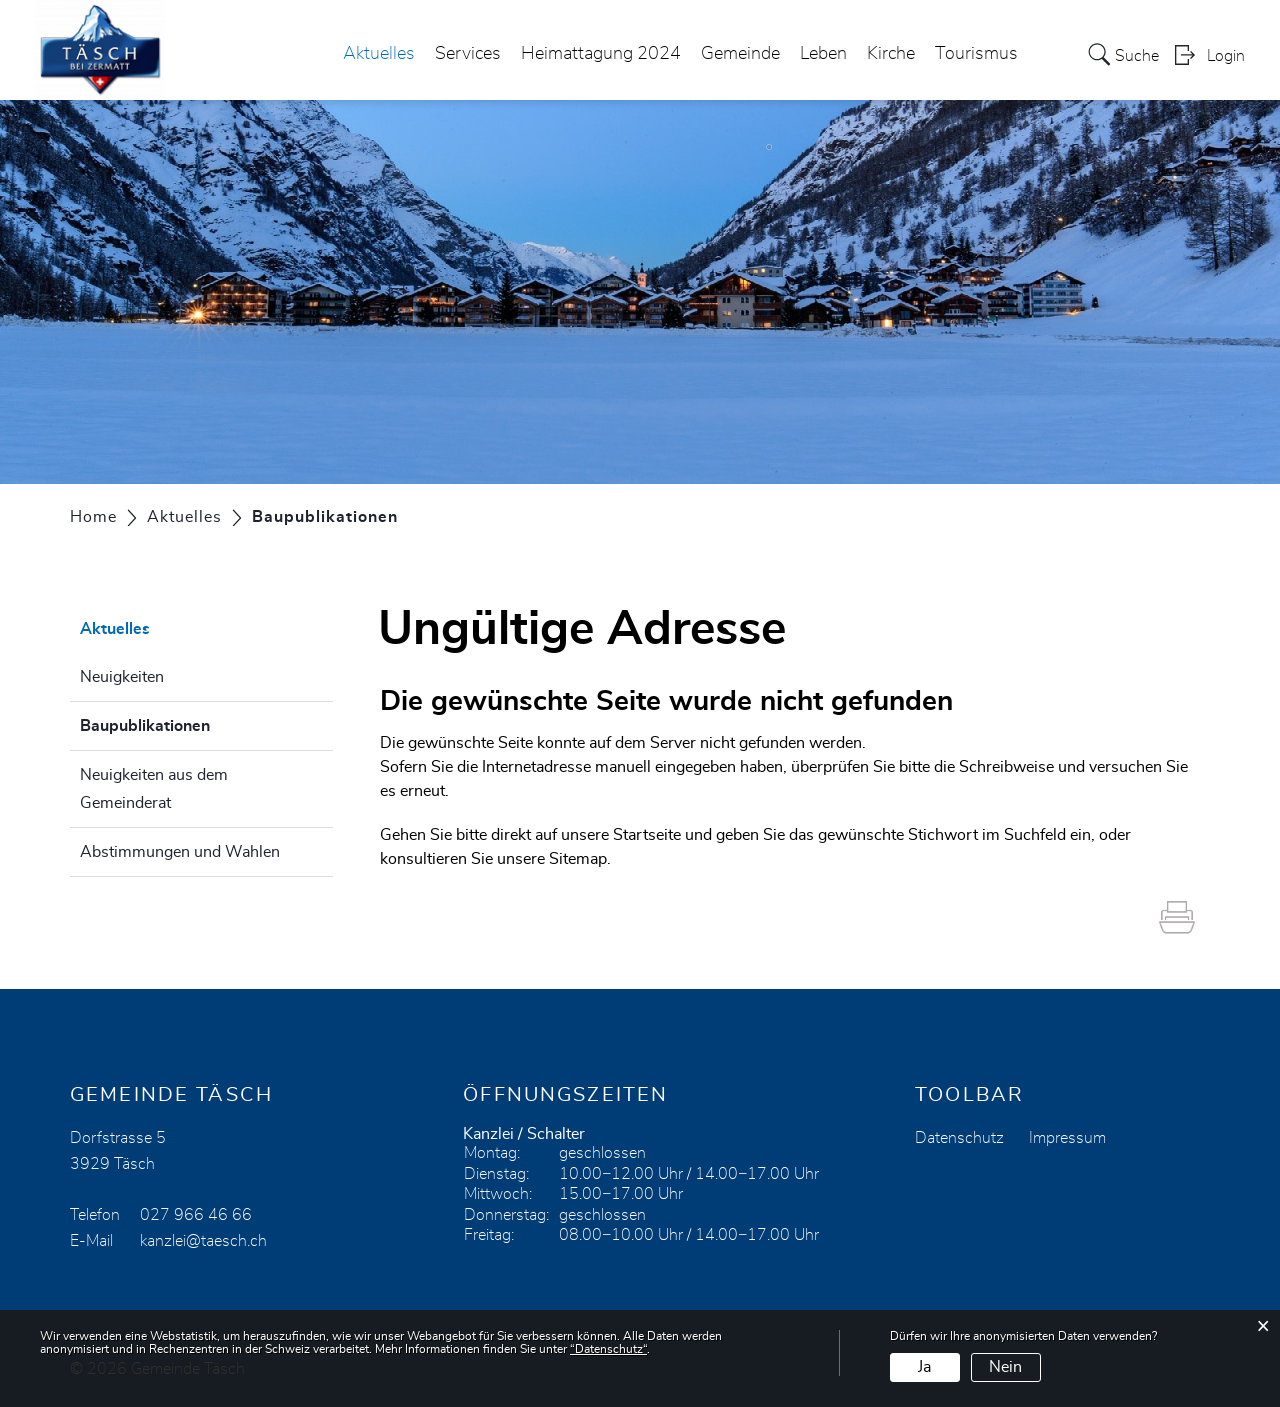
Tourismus (976, 54)
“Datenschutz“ (608, 1349)
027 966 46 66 (196, 1215)
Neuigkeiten (122, 677)
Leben (823, 54)
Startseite (647, 835)
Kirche (891, 54)
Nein (1005, 1367)
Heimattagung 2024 (601, 54)
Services (468, 54)
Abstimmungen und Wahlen (180, 852)
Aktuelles (379, 54)
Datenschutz (959, 1138)
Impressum (1067, 1138)
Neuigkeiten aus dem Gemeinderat (154, 789)
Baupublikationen (195, 723)
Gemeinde (740, 54)
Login (1226, 56)
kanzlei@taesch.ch (203, 1241)
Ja (924, 1367)
